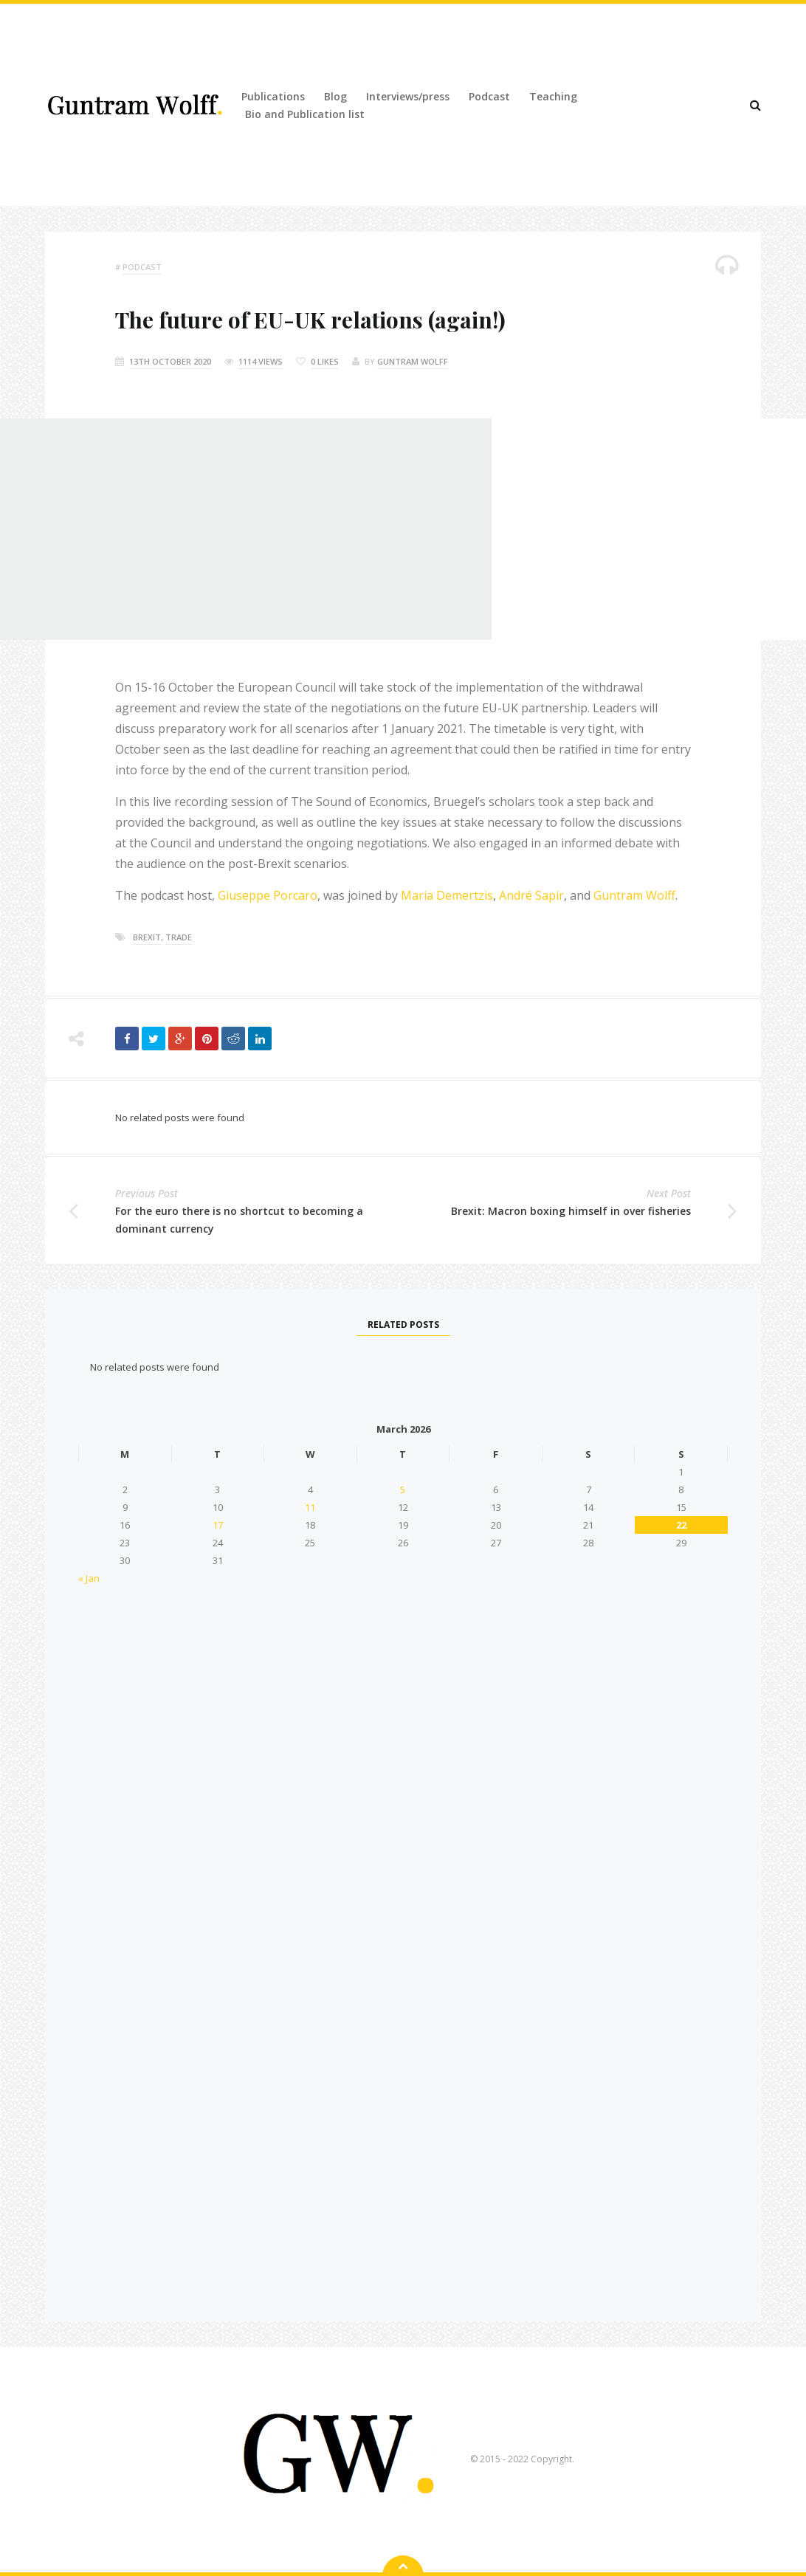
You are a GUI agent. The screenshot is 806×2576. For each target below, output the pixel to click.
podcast (142, 266)
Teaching (553, 96)
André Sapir (531, 895)
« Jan (89, 1578)
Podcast (489, 96)
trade (178, 937)
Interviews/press (408, 96)
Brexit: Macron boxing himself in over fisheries (571, 1211)
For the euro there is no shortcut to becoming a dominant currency (239, 1220)
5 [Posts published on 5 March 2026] (402, 1489)
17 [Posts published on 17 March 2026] (218, 1525)
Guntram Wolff (412, 361)
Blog (335, 96)
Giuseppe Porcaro (266, 895)
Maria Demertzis (447, 895)
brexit (147, 937)
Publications (273, 96)
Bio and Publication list (305, 114)
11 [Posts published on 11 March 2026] (310, 1507)
